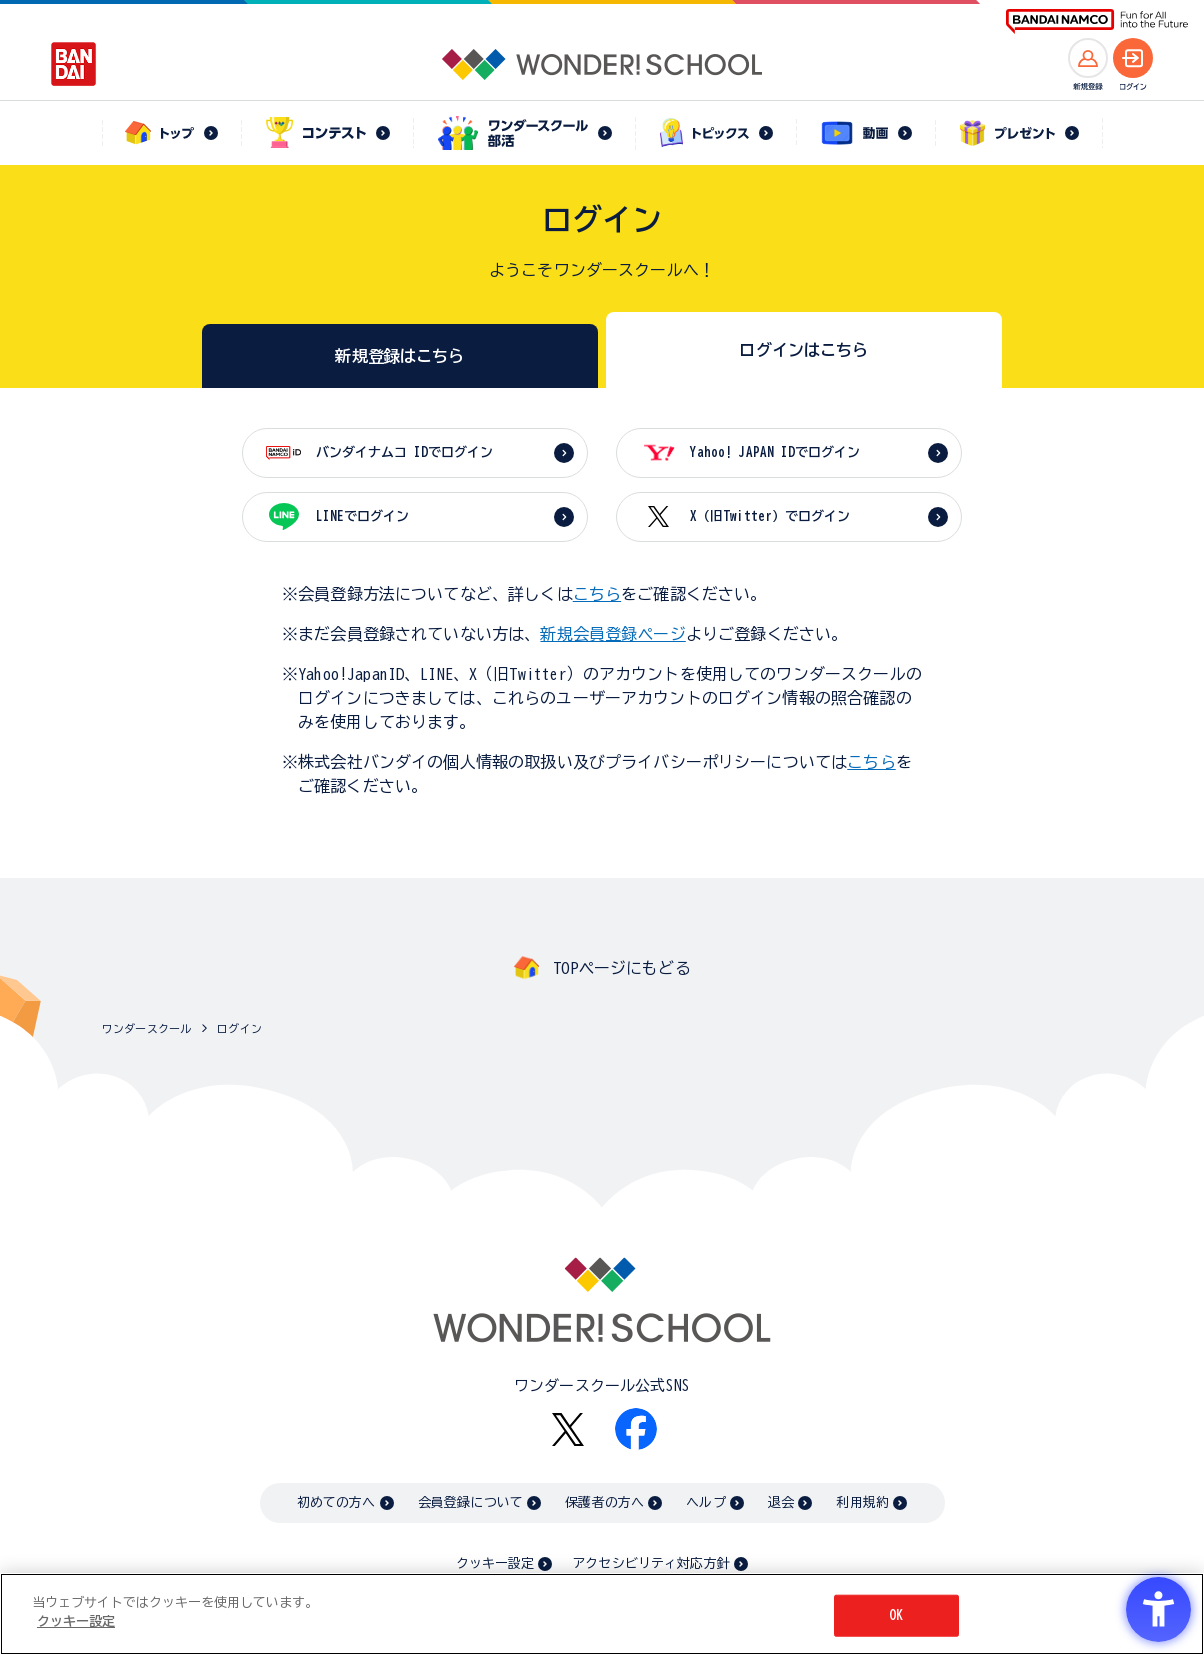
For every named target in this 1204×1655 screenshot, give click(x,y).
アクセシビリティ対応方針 (651, 1563)
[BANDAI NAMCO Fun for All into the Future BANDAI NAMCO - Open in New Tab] (1097, 21)
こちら (597, 594)
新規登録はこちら (399, 356)
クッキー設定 (495, 1563)
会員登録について (470, 1502)
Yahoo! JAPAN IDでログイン (775, 452)
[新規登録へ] (1088, 58)
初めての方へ (336, 1502)
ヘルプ (705, 1502)
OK (896, 1615)
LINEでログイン (362, 516)
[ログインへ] (1133, 58)
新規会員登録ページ (612, 634)
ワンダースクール (146, 1028)
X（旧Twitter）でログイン (770, 516)
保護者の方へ (604, 1502)
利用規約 (862, 1502)
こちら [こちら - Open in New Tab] (871, 762)
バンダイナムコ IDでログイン (404, 452)
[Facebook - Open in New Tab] (636, 1429)
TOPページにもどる (622, 968)
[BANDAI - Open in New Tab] (74, 64)
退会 (781, 1502)
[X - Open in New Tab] (568, 1429)
